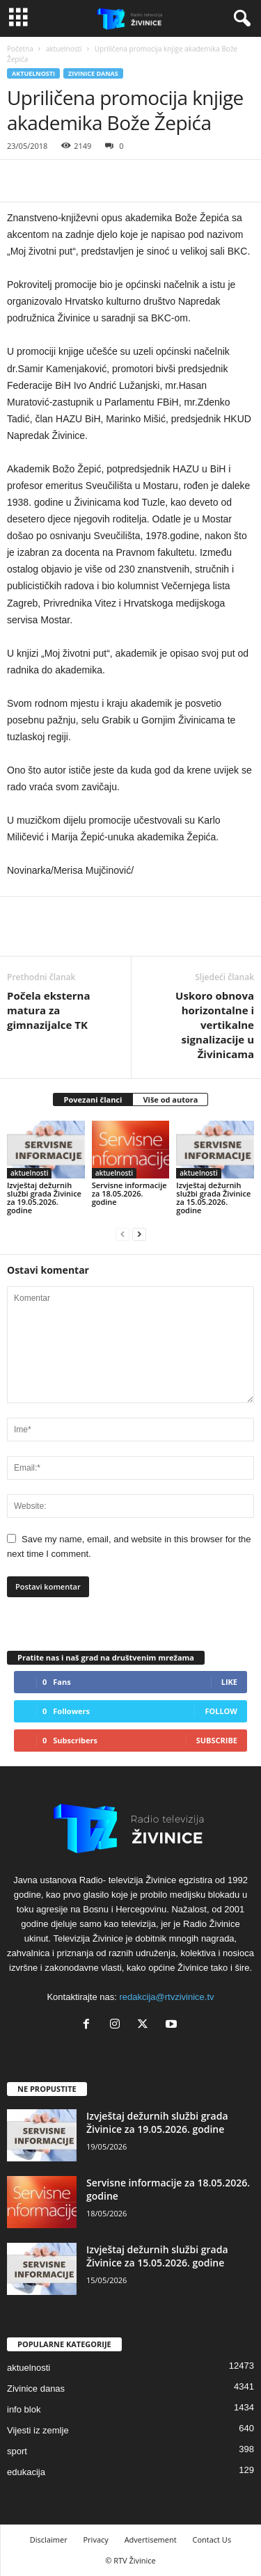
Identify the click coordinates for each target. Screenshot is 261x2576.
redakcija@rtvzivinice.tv (167, 1997)
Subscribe (216, 1740)
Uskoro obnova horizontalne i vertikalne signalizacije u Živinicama (214, 1025)
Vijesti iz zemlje (38, 2430)
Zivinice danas (93, 73)
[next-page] (139, 1233)
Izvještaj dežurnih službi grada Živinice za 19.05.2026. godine (44, 1197)
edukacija (26, 2472)
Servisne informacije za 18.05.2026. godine (129, 1193)
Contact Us (212, 2539)
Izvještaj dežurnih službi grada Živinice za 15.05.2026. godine (213, 1197)
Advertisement (151, 2539)
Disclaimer (49, 2539)
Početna (20, 49)
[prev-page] (122, 1233)
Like (229, 1682)
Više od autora (170, 1099)
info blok (23, 2409)
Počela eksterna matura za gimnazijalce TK (48, 1010)
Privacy (96, 2539)
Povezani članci (93, 1099)
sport (17, 2451)
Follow (221, 1711)
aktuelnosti (64, 49)
